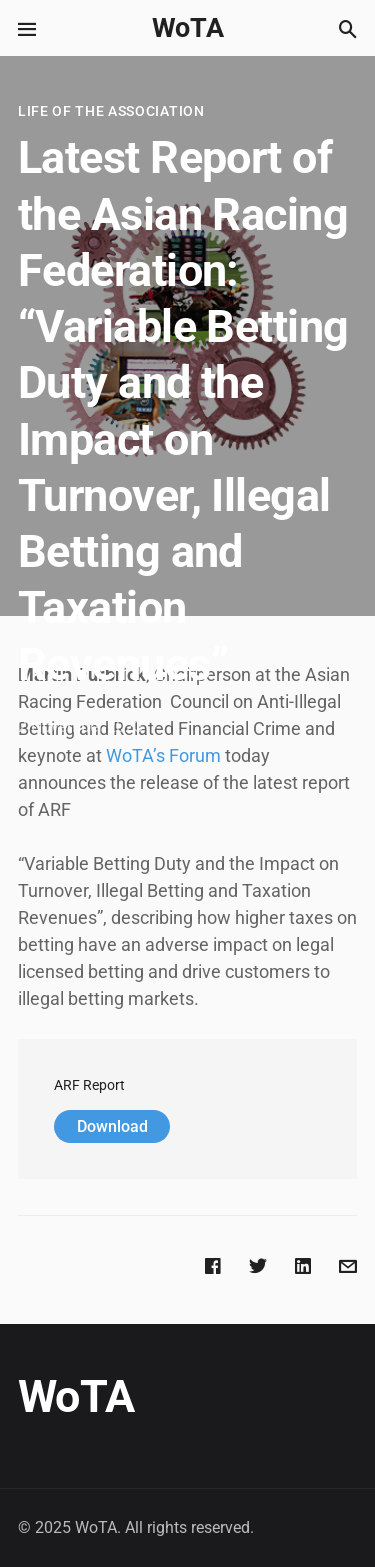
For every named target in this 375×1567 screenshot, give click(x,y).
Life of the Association (111, 111)
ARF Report (89, 1085)
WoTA (188, 28)
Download (112, 1126)
